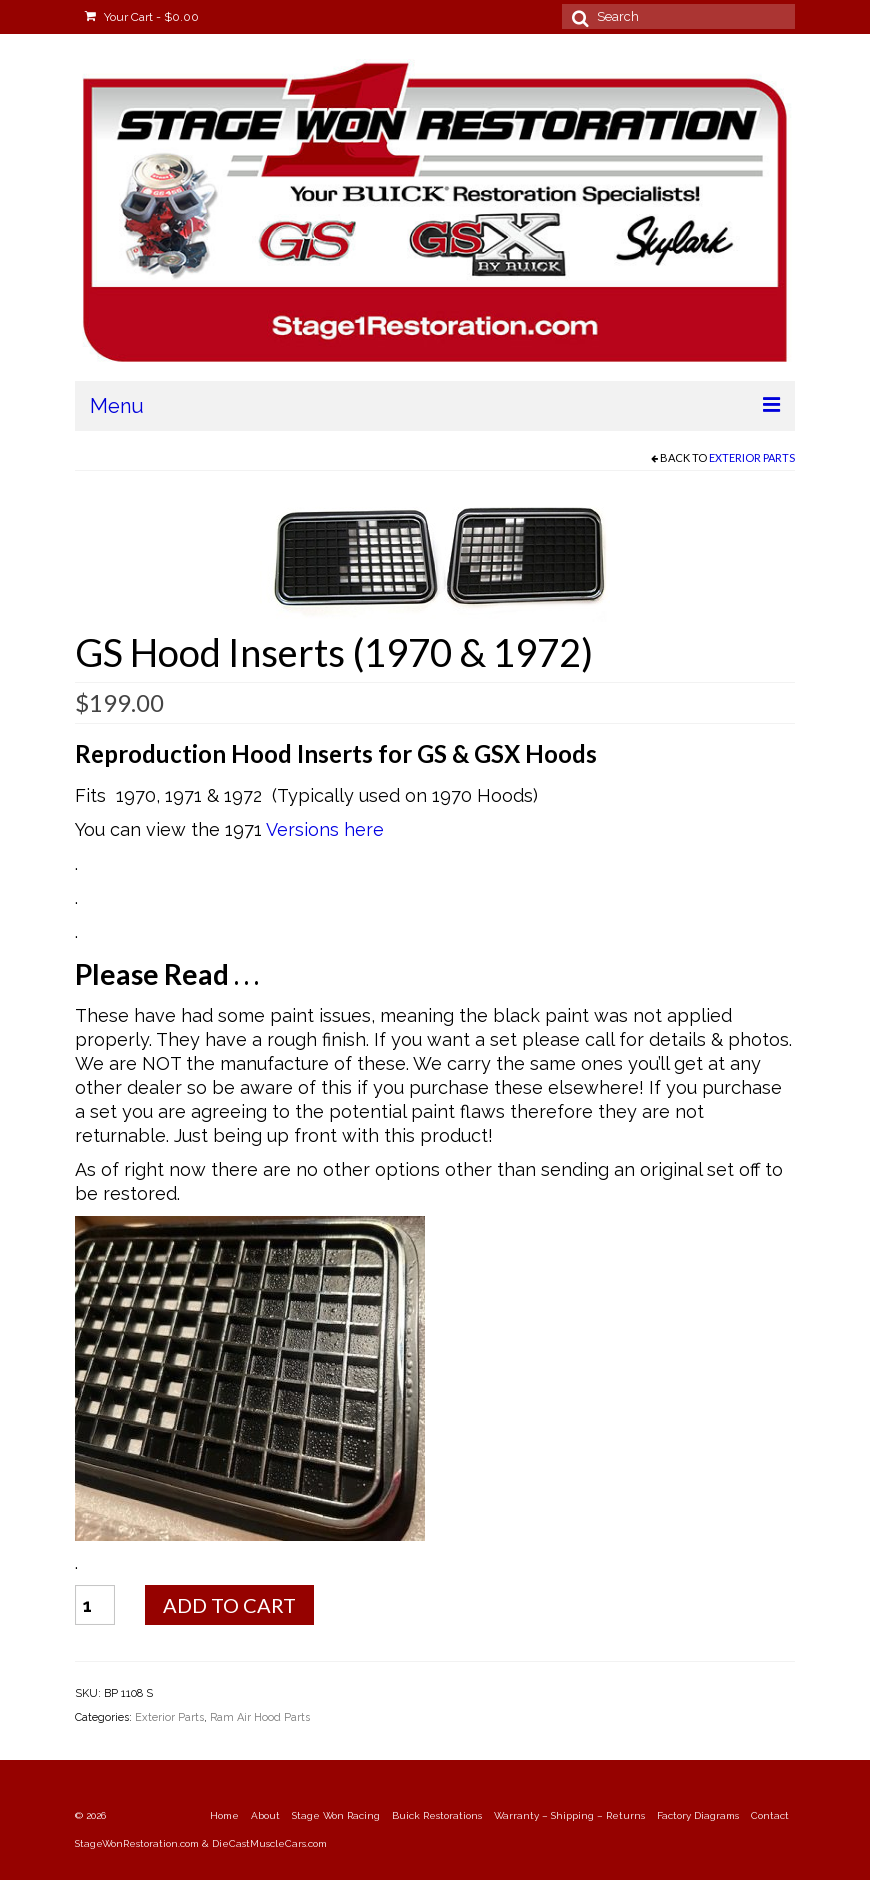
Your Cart (142, 17)
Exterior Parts (752, 457)
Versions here (325, 829)
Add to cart (229, 1605)
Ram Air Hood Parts (260, 1717)
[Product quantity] (95, 1605)
